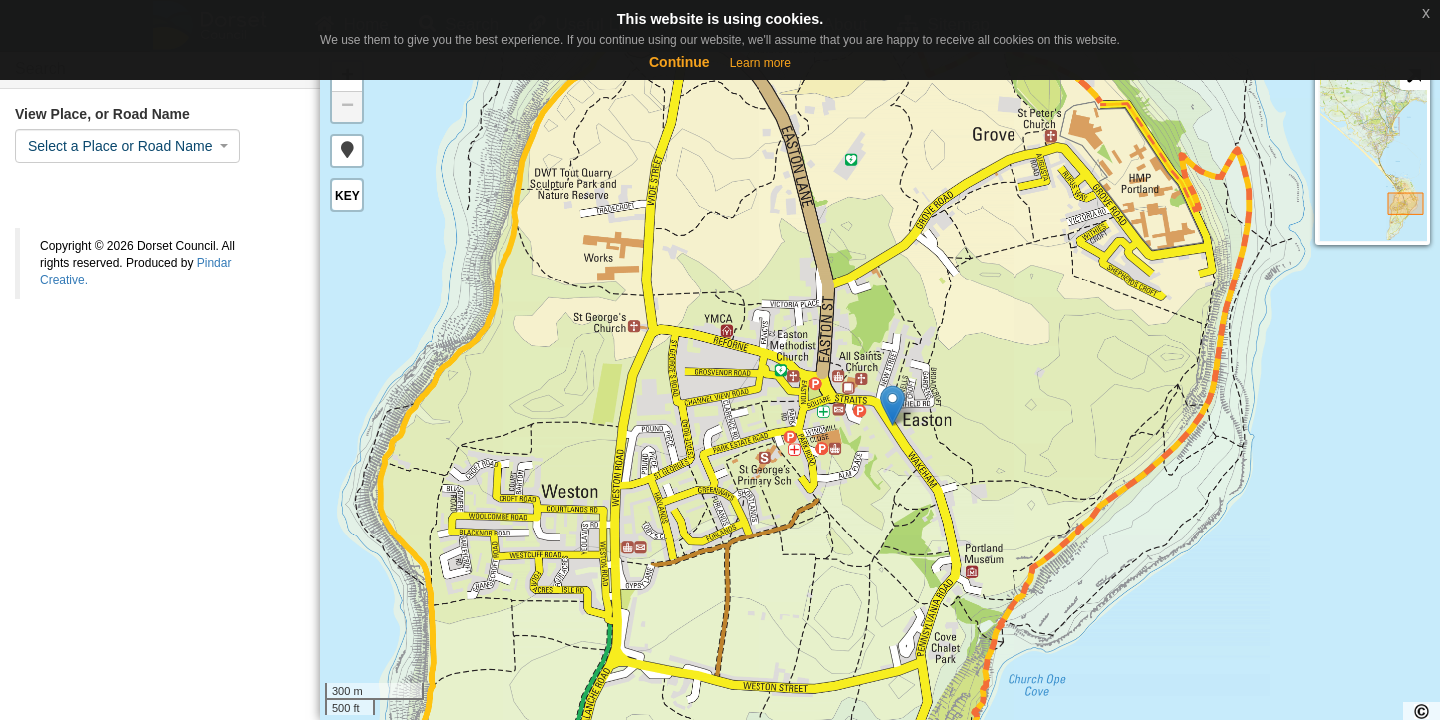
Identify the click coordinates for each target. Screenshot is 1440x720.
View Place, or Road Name (102, 114)
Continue (679, 62)
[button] (347, 151)
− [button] (347, 107)
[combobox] (127, 146)
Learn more (760, 63)
